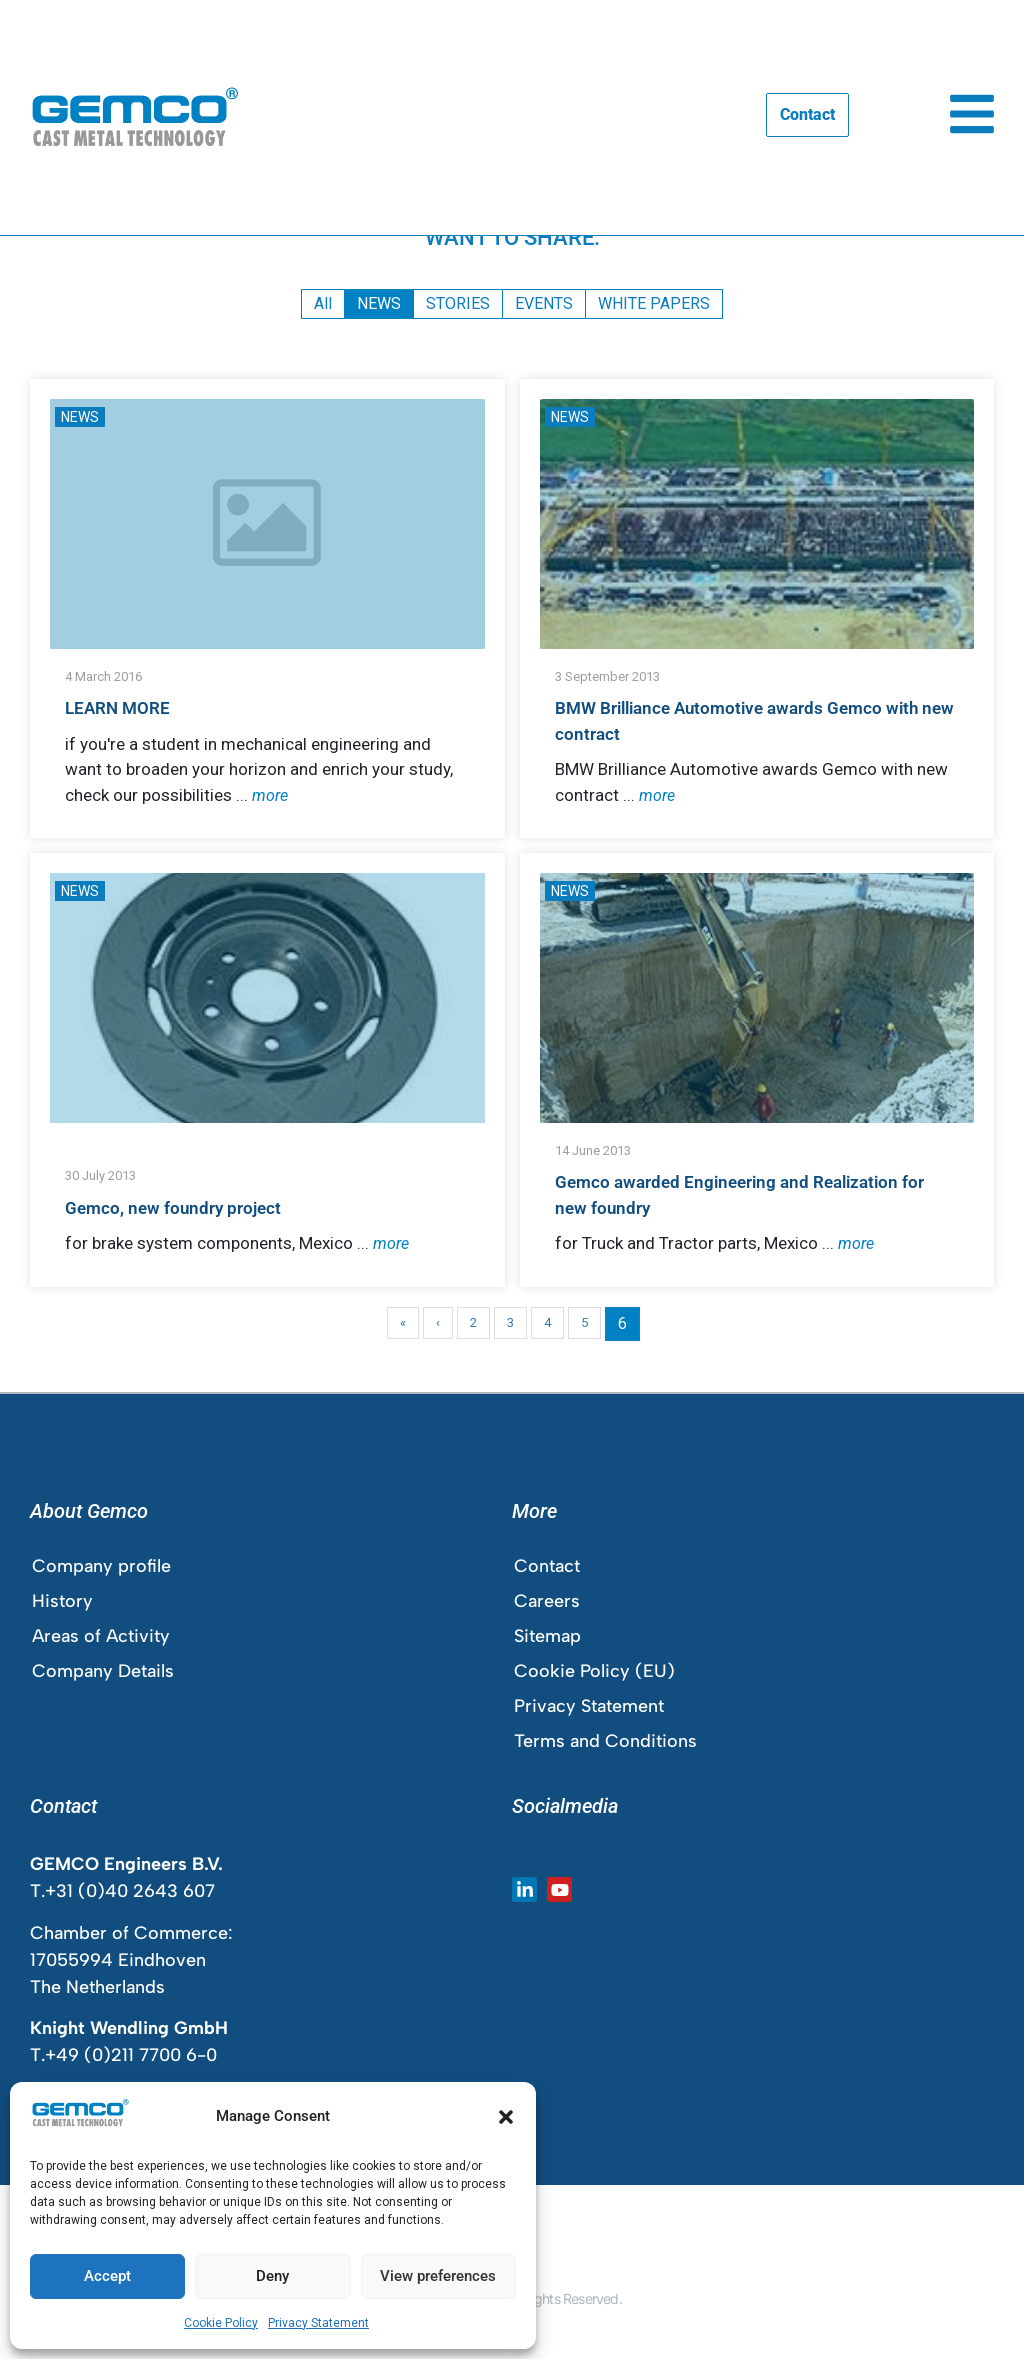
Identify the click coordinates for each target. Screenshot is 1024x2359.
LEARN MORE (117, 708)
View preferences (438, 2276)
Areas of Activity (101, 1636)
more (270, 795)
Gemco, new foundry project (173, 1208)
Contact (547, 1566)
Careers (547, 1601)
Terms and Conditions (605, 1741)
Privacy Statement (318, 2323)
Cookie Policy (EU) (594, 1671)
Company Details (103, 1671)
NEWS (80, 417)
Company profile (101, 1566)
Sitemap (547, 1636)
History (62, 1601)
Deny (272, 2276)
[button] (506, 2117)
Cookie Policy (221, 2323)
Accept (107, 2276)
